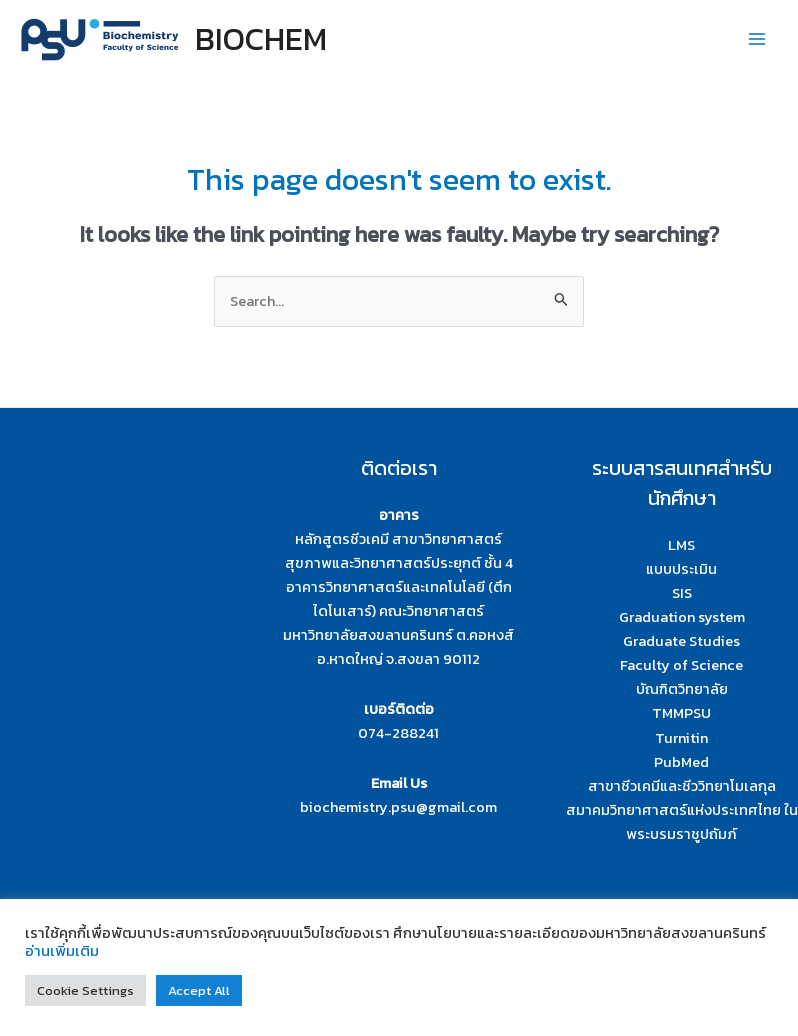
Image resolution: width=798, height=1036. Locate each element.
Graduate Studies (681, 641)
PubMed (681, 762)
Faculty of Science (681, 665)
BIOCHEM (261, 39)
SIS (682, 593)
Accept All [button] (199, 990)
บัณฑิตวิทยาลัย (682, 689)
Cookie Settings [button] (85, 990)
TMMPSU (681, 713)
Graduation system (682, 617)
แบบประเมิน (681, 569)
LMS (681, 545)
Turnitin (681, 738)
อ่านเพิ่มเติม (62, 951)
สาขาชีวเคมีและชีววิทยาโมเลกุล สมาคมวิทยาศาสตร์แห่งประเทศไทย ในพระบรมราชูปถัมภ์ (682, 810)
